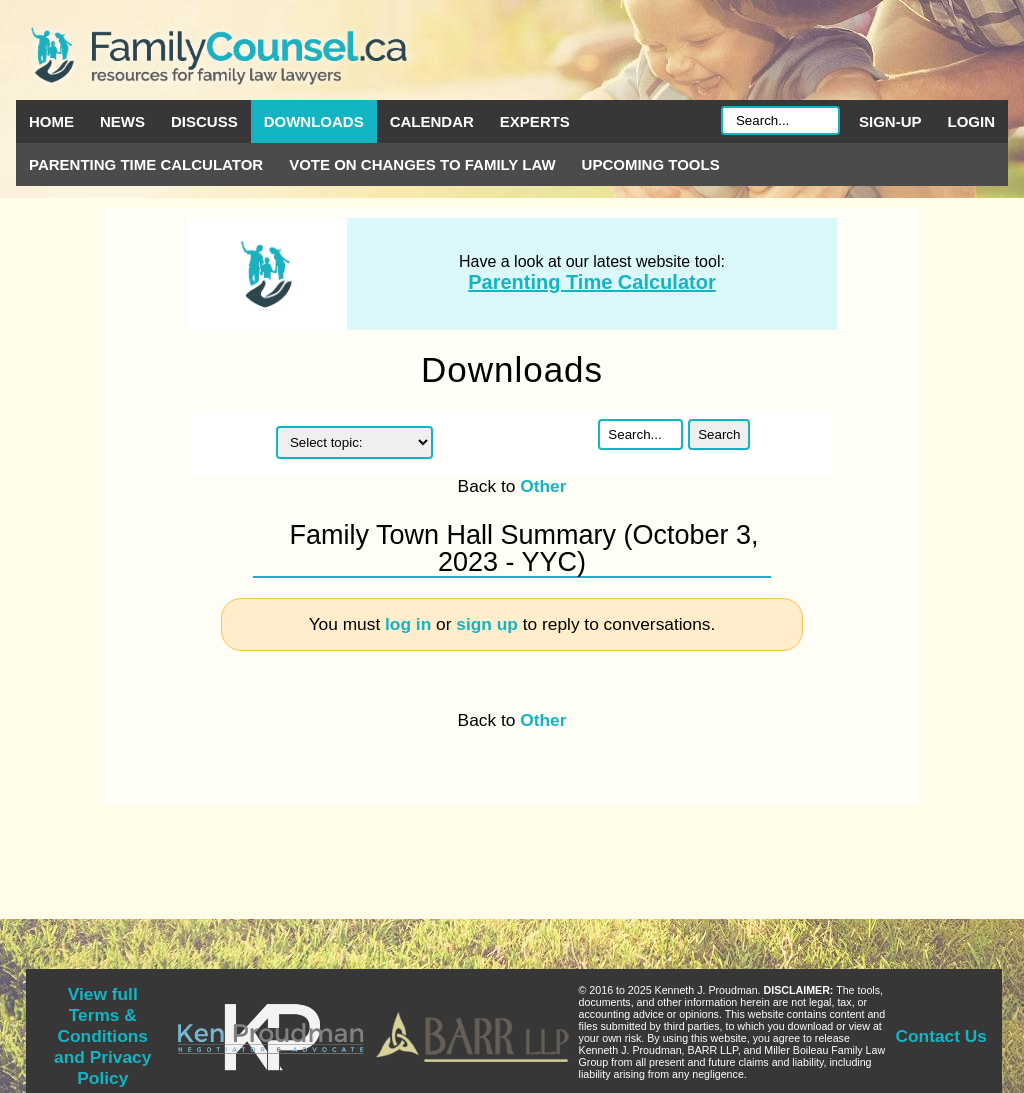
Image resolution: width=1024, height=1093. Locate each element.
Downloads (314, 121)
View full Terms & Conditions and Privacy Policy (102, 1036)
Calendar (432, 121)
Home (51, 121)
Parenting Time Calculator (146, 164)
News (122, 121)
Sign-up (890, 121)
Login (972, 121)
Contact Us (941, 1036)
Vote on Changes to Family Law (422, 164)
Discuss (204, 121)
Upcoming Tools (651, 164)
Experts (535, 121)
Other (543, 486)
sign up (487, 624)
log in (408, 624)
